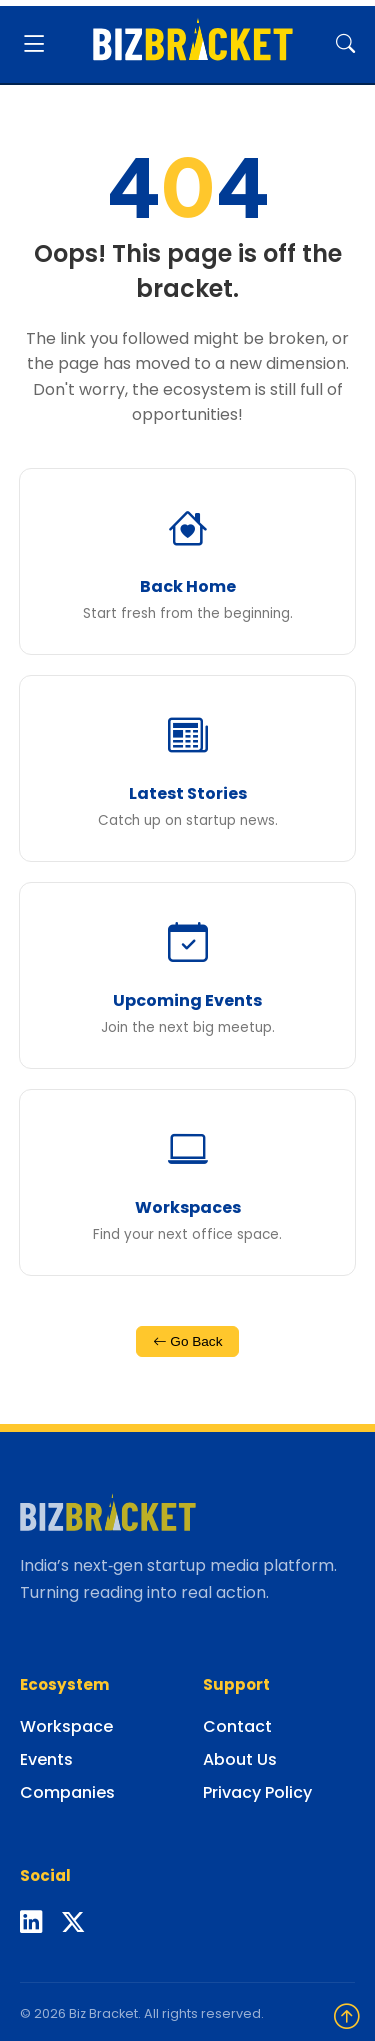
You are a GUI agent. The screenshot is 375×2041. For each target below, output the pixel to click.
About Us (240, 1759)
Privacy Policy (257, 1792)
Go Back (188, 1341)
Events (46, 1759)
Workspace (66, 1726)
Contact (237, 1726)
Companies (67, 1792)
